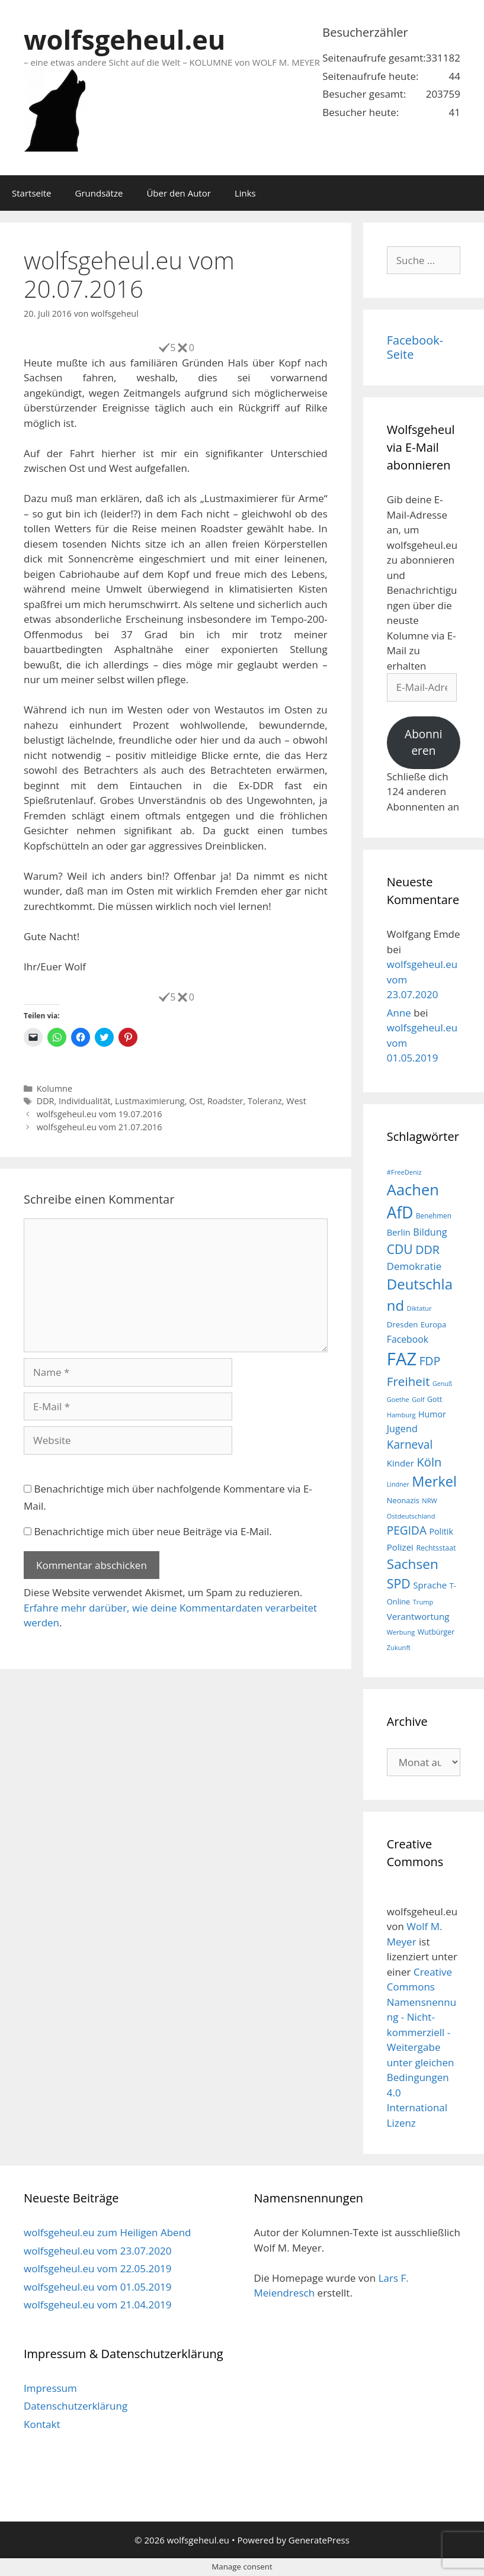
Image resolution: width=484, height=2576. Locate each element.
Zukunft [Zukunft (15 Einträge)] (399, 1647)
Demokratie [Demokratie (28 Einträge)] (414, 1266)
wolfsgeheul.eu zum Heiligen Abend (107, 2232)
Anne (399, 1013)
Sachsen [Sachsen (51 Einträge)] (412, 1564)
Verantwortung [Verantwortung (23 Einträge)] (418, 1616)
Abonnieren (424, 742)
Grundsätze (99, 193)
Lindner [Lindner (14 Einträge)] (398, 1484)
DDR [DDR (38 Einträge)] (427, 1250)
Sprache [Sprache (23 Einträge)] (430, 1585)
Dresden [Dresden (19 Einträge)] (402, 1324)
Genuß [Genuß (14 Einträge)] (442, 1383)
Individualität (85, 1101)
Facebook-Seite (415, 347)
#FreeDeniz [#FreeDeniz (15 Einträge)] (404, 1172)
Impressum (50, 2388)
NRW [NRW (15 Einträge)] (429, 1500)
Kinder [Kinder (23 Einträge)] (400, 1463)
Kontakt (42, 2424)
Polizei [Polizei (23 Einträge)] (400, 1547)
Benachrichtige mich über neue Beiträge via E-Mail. (152, 1531)
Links (245, 193)
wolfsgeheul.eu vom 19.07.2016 (99, 1114)
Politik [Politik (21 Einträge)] (441, 1531)
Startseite (32, 193)
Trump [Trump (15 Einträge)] (423, 1601)
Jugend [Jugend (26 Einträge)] (402, 1428)
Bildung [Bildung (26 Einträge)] (430, 1232)
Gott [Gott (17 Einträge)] (434, 1399)
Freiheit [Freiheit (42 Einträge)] (408, 1381)
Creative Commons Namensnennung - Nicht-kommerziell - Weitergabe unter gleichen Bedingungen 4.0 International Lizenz (421, 2047)
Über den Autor (178, 193)
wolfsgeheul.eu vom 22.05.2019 (97, 2268)
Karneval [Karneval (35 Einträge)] (410, 1444)
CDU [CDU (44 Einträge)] (400, 1249)
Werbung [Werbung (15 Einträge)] (401, 1632)
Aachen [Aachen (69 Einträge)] (413, 1189)
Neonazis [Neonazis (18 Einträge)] (403, 1500)
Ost (196, 1101)
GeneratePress (319, 2540)
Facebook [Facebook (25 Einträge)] (407, 1339)
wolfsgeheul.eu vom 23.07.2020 (97, 2250)
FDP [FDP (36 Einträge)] (430, 1361)
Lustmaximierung (150, 1101)
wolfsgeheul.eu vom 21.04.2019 (97, 2304)
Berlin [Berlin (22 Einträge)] (399, 1232)
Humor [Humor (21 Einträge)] (432, 1414)
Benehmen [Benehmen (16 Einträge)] (433, 1215)
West (296, 1101)
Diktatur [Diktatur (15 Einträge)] (419, 1308)
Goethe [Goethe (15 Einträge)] (398, 1399)
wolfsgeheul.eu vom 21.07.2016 (99, 1127)
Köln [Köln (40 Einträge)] (428, 1461)
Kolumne (54, 1088)
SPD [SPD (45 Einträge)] (399, 1583)
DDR (46, 1101)
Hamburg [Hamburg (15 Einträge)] (401, 1414)
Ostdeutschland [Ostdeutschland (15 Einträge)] (411, 1515)
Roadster (225, 1101)
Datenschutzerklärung (75, 2406)
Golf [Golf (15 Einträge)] (418, 1399)
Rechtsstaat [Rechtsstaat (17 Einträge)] (436, 1548)
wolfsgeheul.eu (124, 39)
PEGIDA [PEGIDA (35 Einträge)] (407, 1530)
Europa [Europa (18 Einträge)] (433, 1324)
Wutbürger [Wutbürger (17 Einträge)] (436, 1632)
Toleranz (265, 1101)
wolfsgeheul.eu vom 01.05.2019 (97, 2287)
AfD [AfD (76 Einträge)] (400, 1212)
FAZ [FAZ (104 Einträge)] (401, 1359)
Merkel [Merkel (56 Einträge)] (434, 1481)
